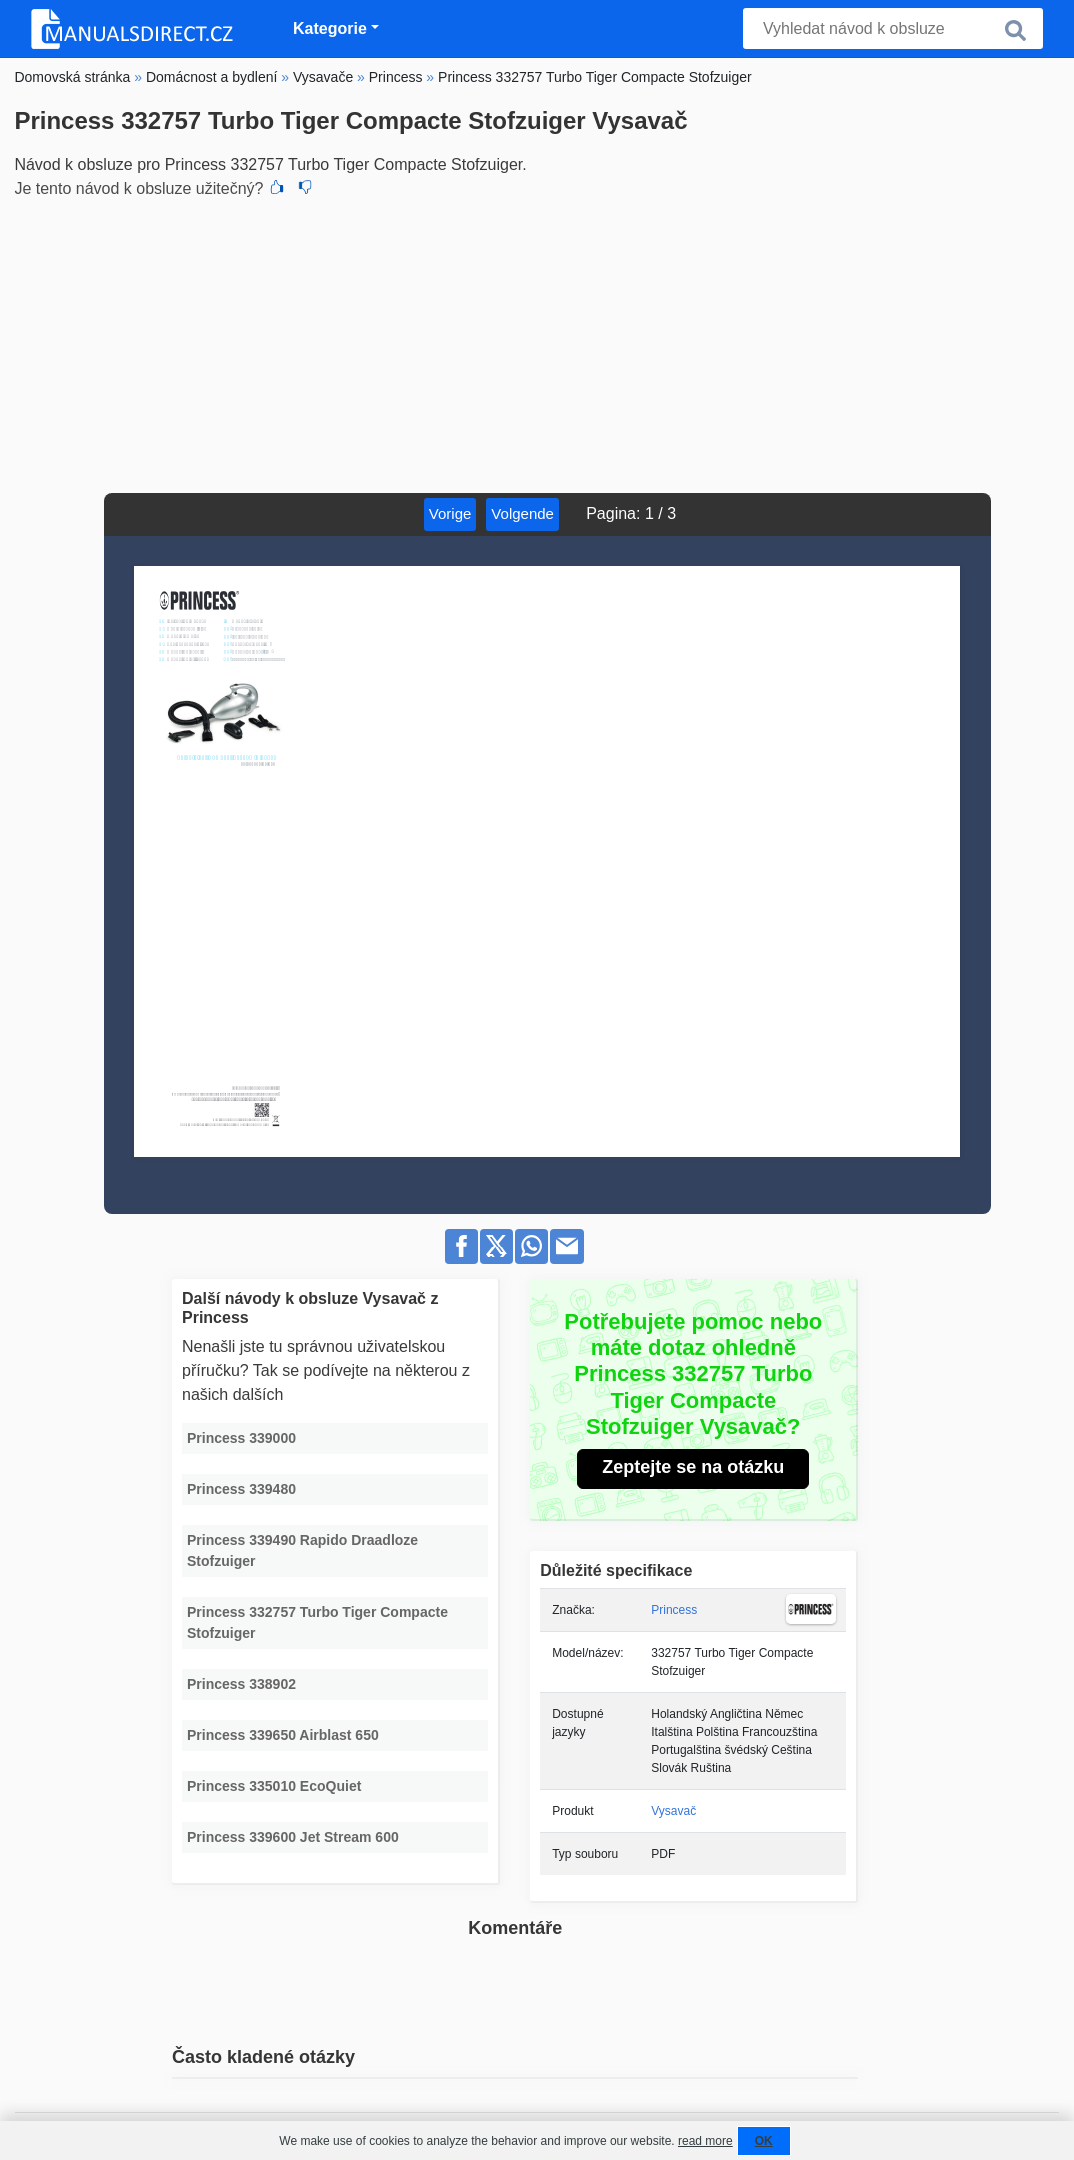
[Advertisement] (536, 343)
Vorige (450, 513)
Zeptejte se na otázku (693, 1467)
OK (764, 2141)
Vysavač (673, 1811)
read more (705, 2141)
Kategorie (330, 28)
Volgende (522, 513)
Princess (674, 1610)
